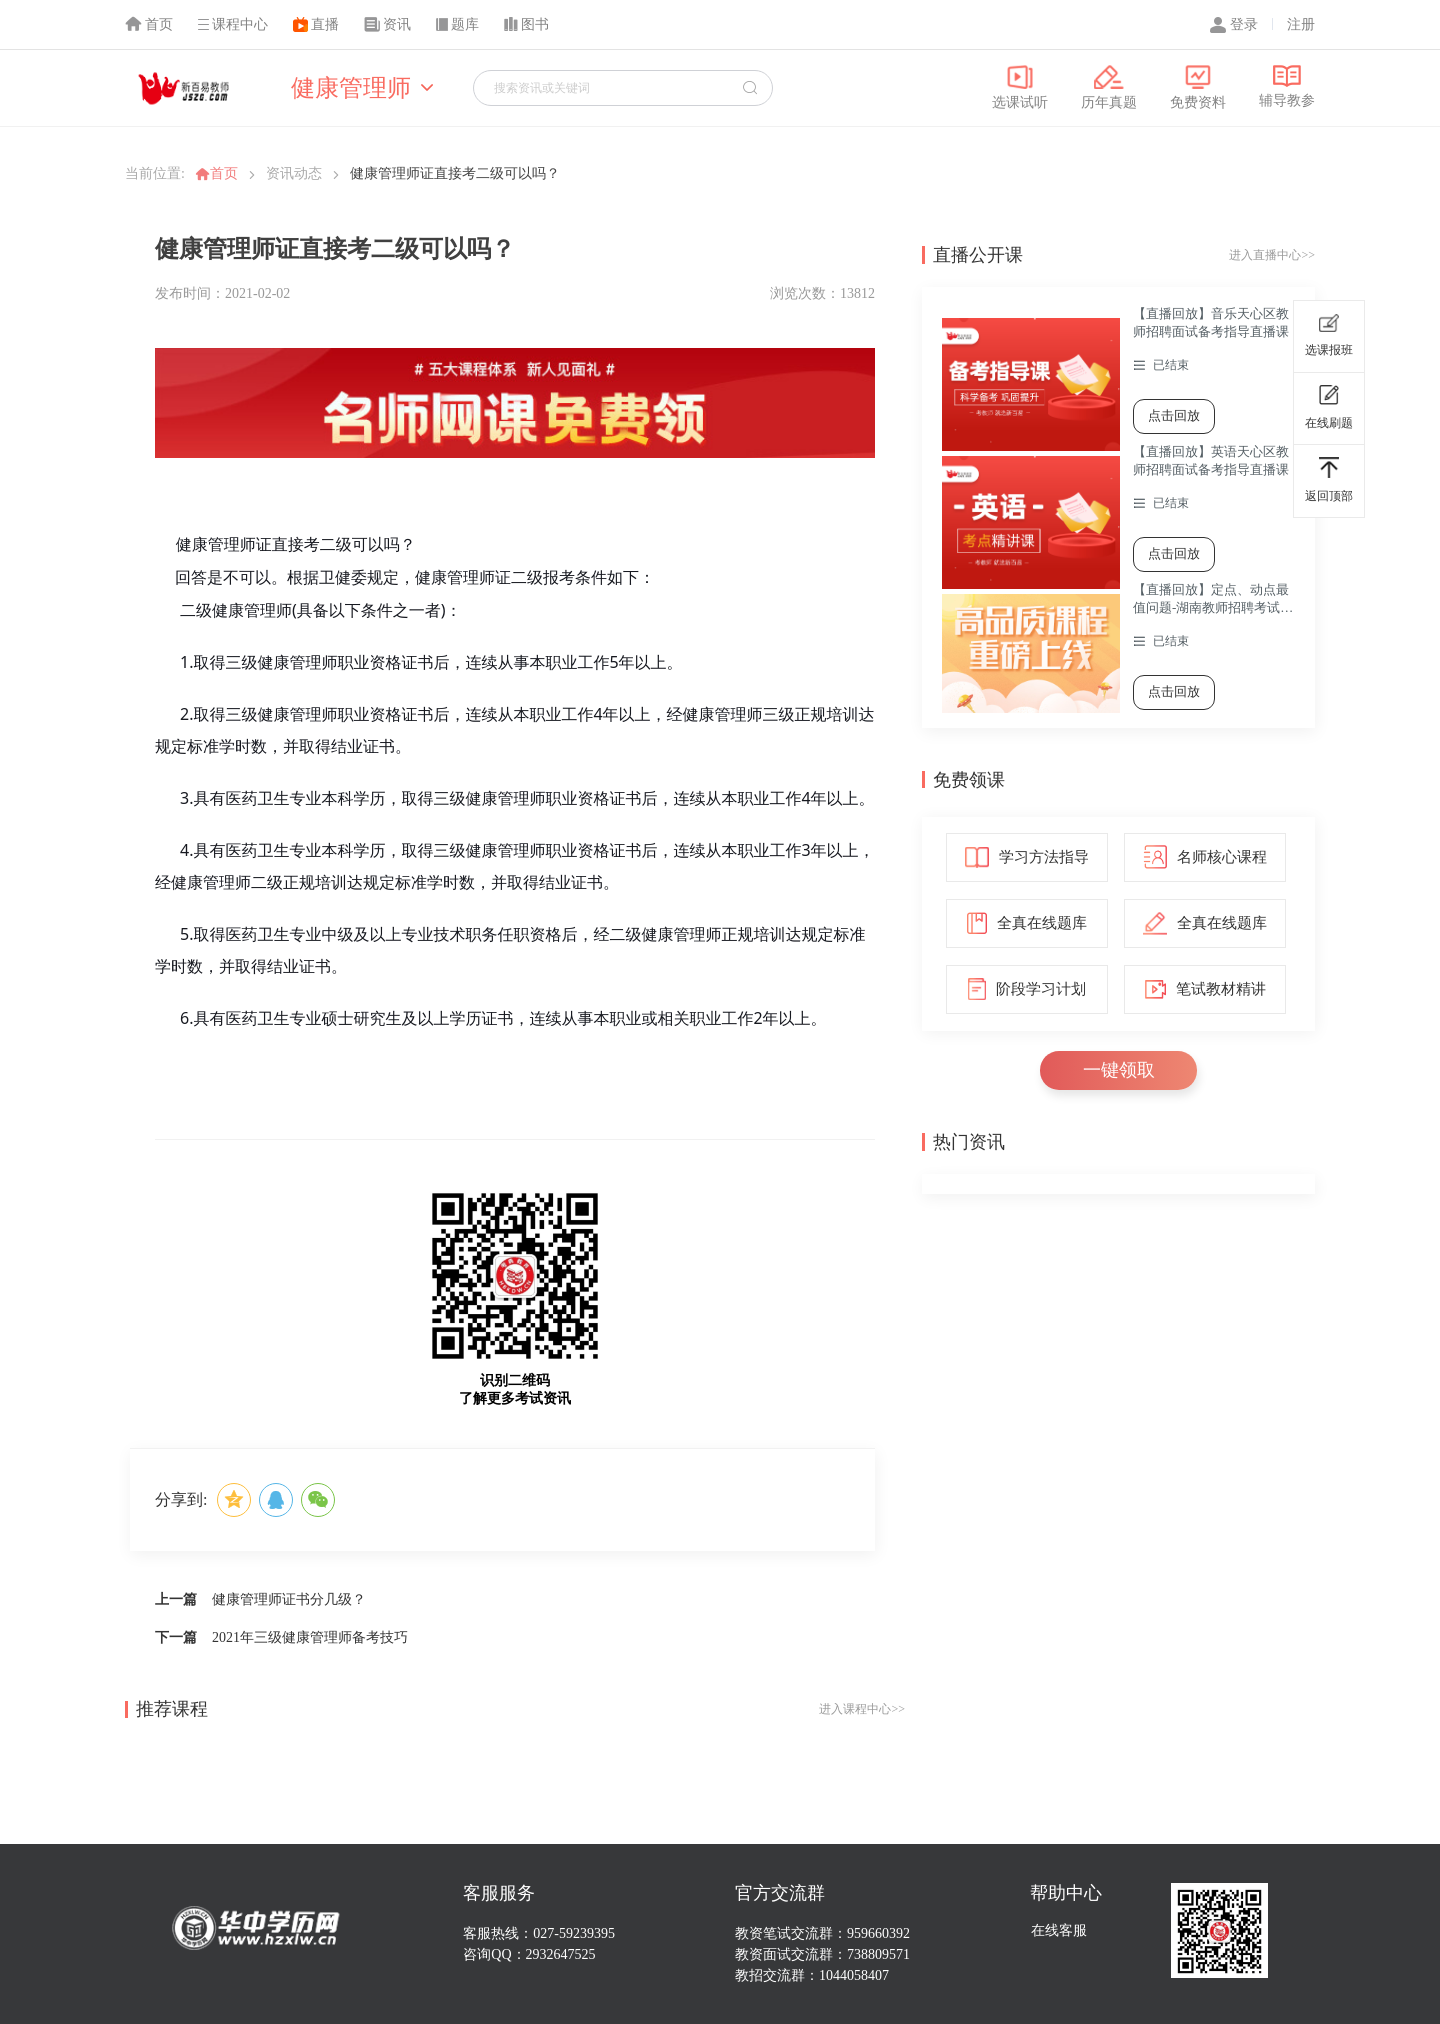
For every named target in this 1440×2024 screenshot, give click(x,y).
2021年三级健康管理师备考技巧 (310, 1637)
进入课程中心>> (862, 1709)
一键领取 (1119, 1070)
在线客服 (1059, 1930)
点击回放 (1174, 415)
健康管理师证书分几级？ (289, 1599)
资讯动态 (294, 173)
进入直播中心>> (1272, 255)
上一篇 (176, 1599)
